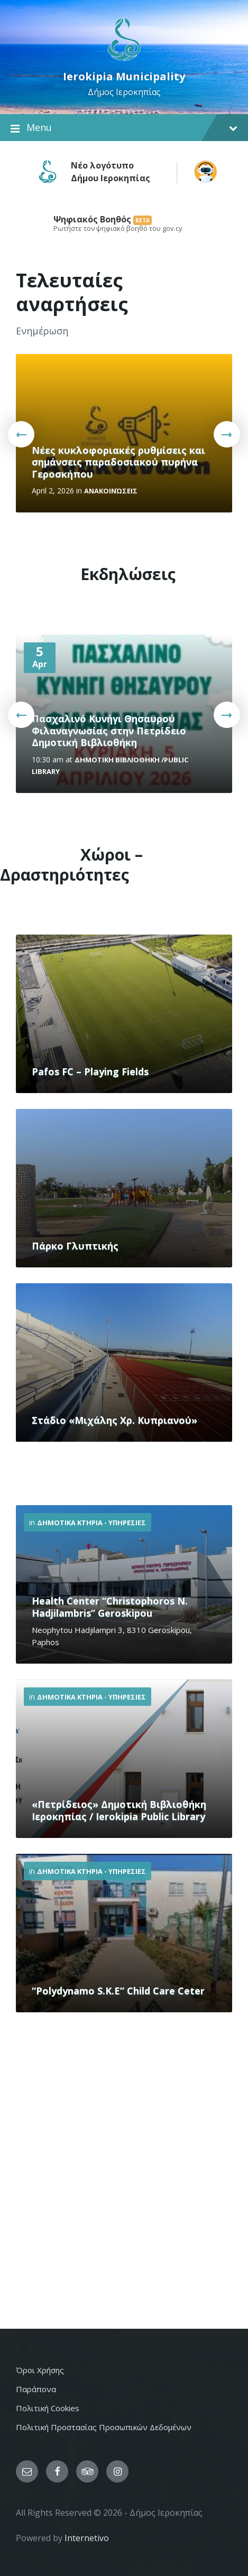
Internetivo (87, 2538)
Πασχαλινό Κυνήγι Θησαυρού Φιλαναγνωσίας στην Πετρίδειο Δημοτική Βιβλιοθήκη (109, 730)
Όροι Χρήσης (40, 2370)
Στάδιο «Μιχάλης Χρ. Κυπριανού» (114, 1420)
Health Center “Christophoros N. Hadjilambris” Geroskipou (110, 1606)
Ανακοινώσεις (110, 491)
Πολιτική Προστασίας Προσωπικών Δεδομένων (103, 2427)
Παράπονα (36, 2389)
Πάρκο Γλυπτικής (75, 1245)
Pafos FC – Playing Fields (90, 1071)
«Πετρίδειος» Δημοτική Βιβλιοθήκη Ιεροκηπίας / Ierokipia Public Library (119, 1810)
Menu (124, 128)
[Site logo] (124, 60)
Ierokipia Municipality (124, 76)
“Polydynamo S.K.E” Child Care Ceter (118, 1990)
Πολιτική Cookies (47, 2408)
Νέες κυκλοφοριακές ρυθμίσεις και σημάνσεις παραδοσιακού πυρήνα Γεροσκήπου (118, 462)
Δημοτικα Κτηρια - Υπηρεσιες (91, 1522)
